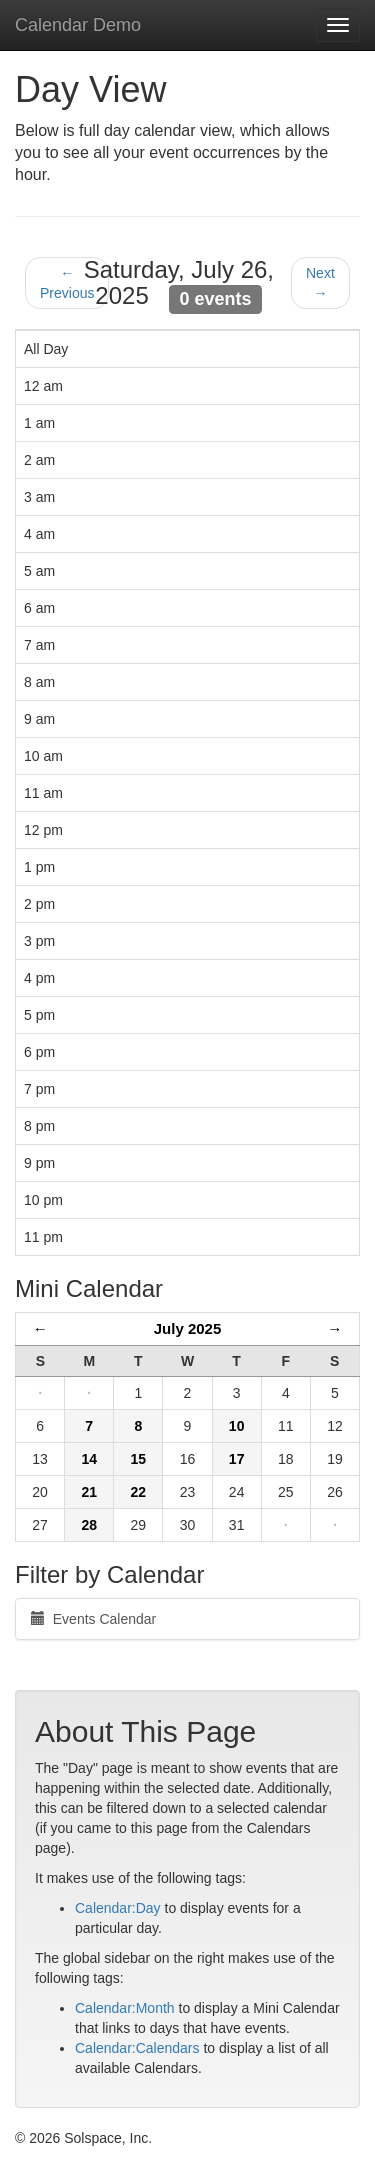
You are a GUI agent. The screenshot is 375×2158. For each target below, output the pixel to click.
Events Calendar (93, 1619)
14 (89, 1459)
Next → (320, 283)
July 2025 (188, 1328)
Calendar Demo (78, 25)
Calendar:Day (118, 1908)
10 (237, 1426)
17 (237, 1459)
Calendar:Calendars (137, 2048)
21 (89, 1492)
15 (139, 1459)
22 (139, 1492)
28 (89, 1525)
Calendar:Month (125, 2008)
